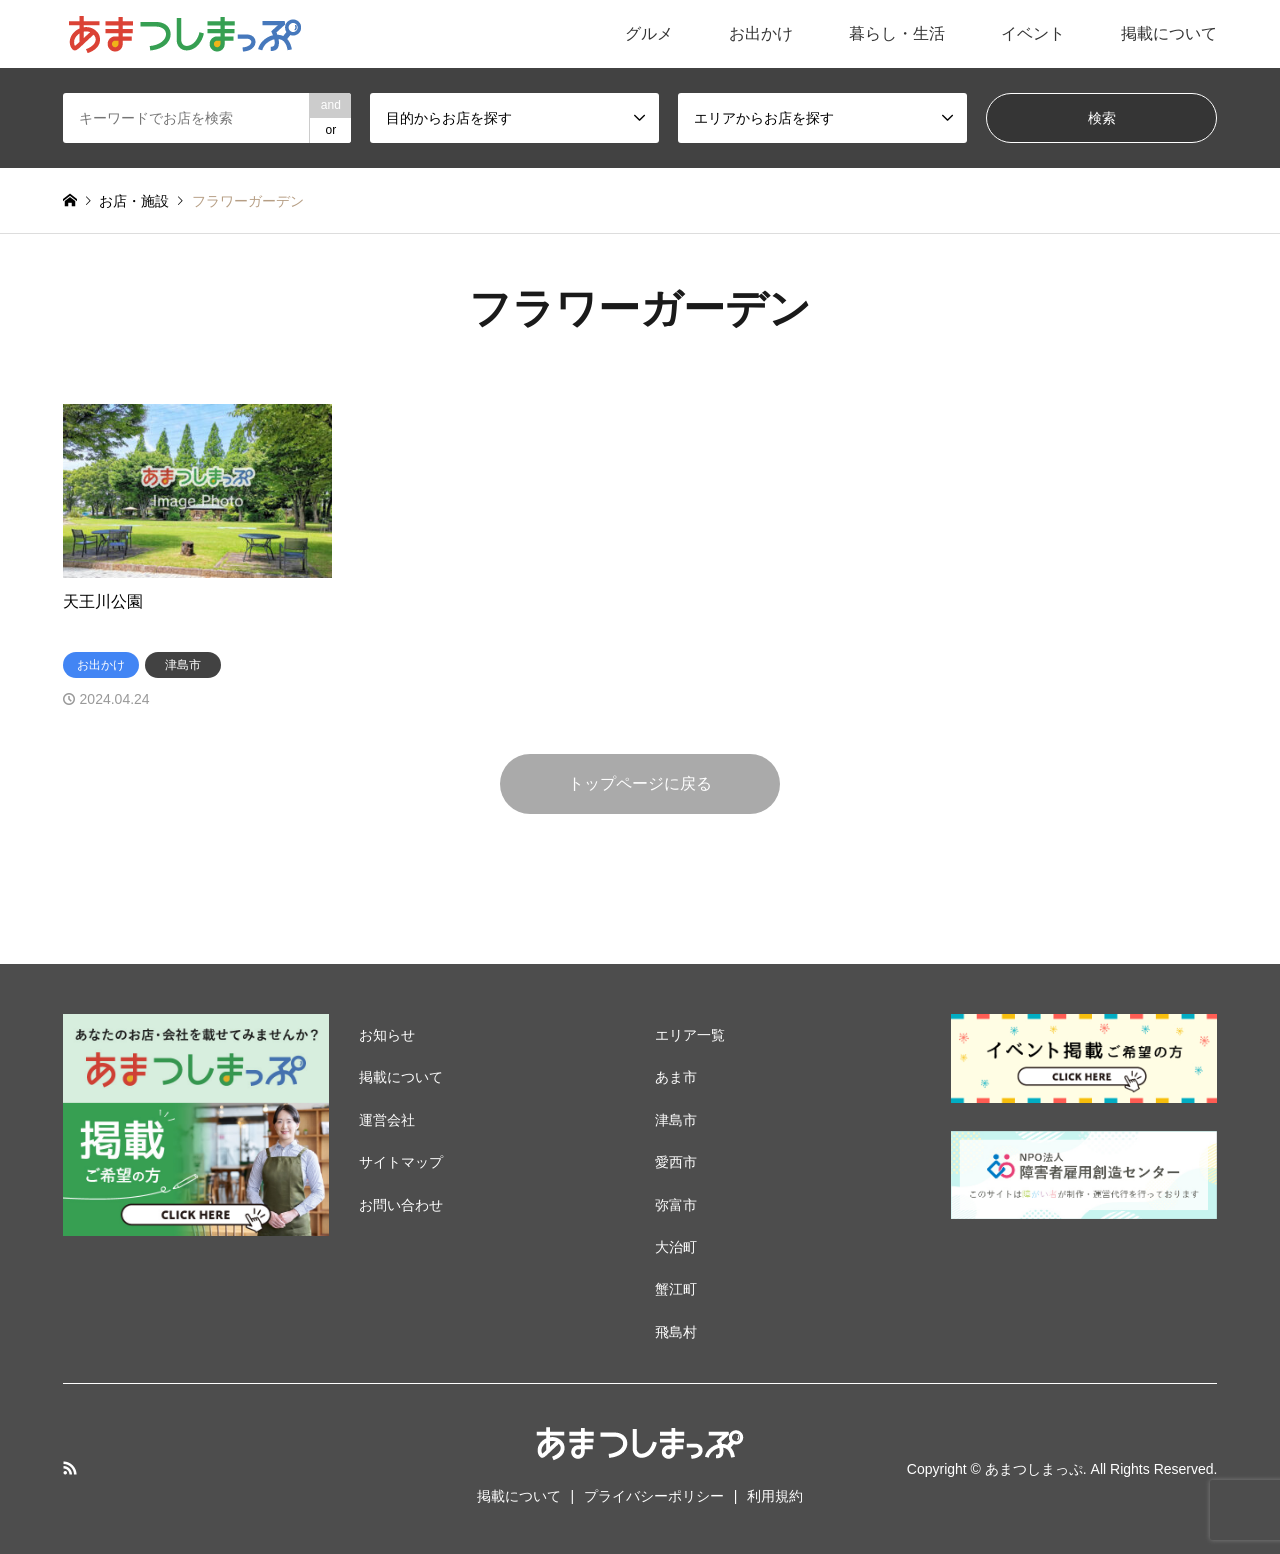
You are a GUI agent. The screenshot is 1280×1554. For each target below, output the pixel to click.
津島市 (676, 1120)
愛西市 (676, 1162)
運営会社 (387, 1120)
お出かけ (761, 33)
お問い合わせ (401, 1205)
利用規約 (775, 1496)
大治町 (676, 1247)
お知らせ (387, 1035)
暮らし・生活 (897, 33)
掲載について (1169, 33)
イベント (1033, 33)
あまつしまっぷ (1034, 1469)
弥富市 (676, 1205)
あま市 (676, 1077)
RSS (70, 1468)
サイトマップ (401, 1162)
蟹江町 (676, 1289)
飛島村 (676, 1332)
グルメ (649, 33)
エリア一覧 (690, 1035)
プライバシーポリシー (654, 1496)
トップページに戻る (640, 783)
